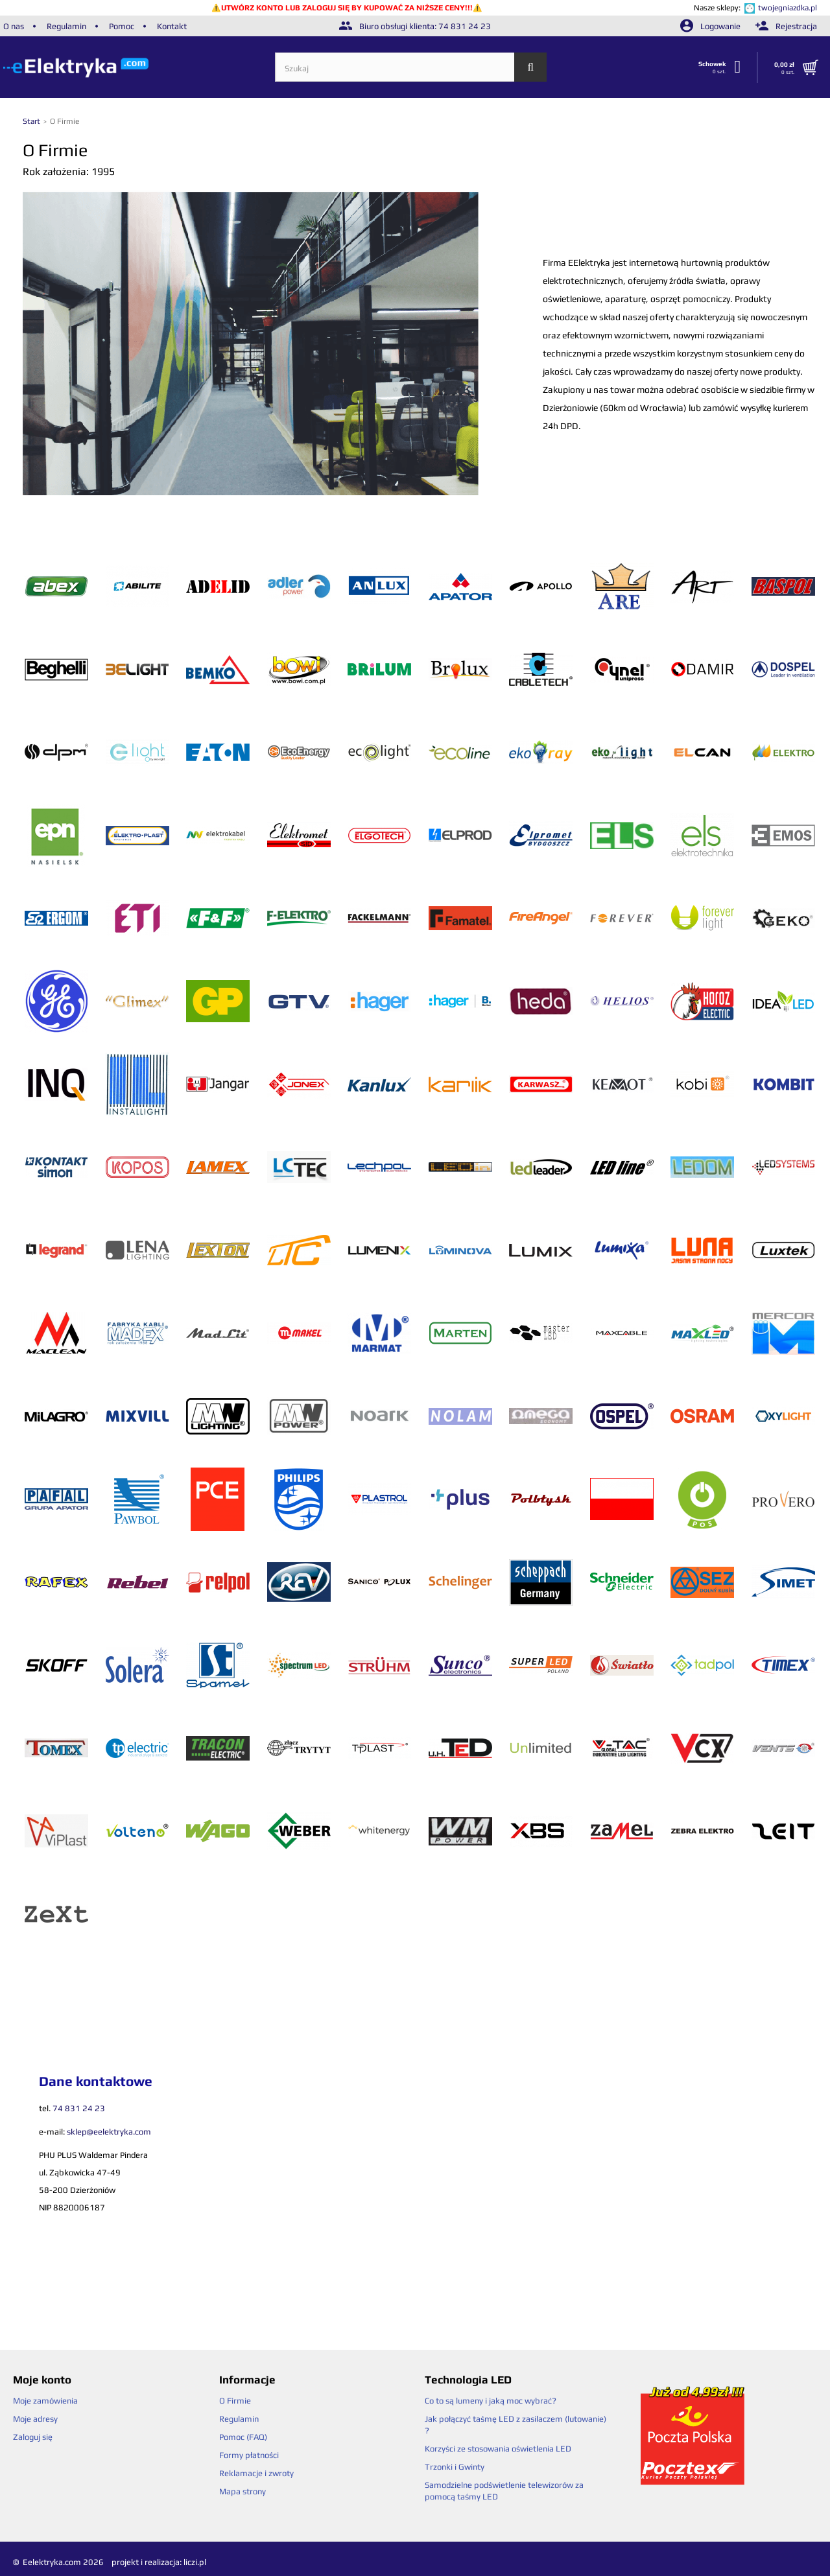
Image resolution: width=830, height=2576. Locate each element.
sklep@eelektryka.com (109, 2132)
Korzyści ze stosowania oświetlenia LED (498, 2448)
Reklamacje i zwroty (256, 2473)
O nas (13, 26)
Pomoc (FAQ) (243, 2437)
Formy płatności (249, 2455)
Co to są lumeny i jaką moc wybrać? (490, 2401)
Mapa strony (242, 2491)
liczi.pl (195, 2562)
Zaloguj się (33, 2437)
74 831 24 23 (464, 26)
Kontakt (172, 26)
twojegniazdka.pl (787, 7)
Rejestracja (786, 26)
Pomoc (121, 26)
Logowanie (711, 26)
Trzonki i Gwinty (454, 2467)
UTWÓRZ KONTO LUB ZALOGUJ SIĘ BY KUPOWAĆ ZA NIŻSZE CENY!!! (347, 7)
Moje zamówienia (45, 2401)
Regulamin (66, 26)
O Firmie (235, 2401)
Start (32, 121)
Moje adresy (35, 2419)
